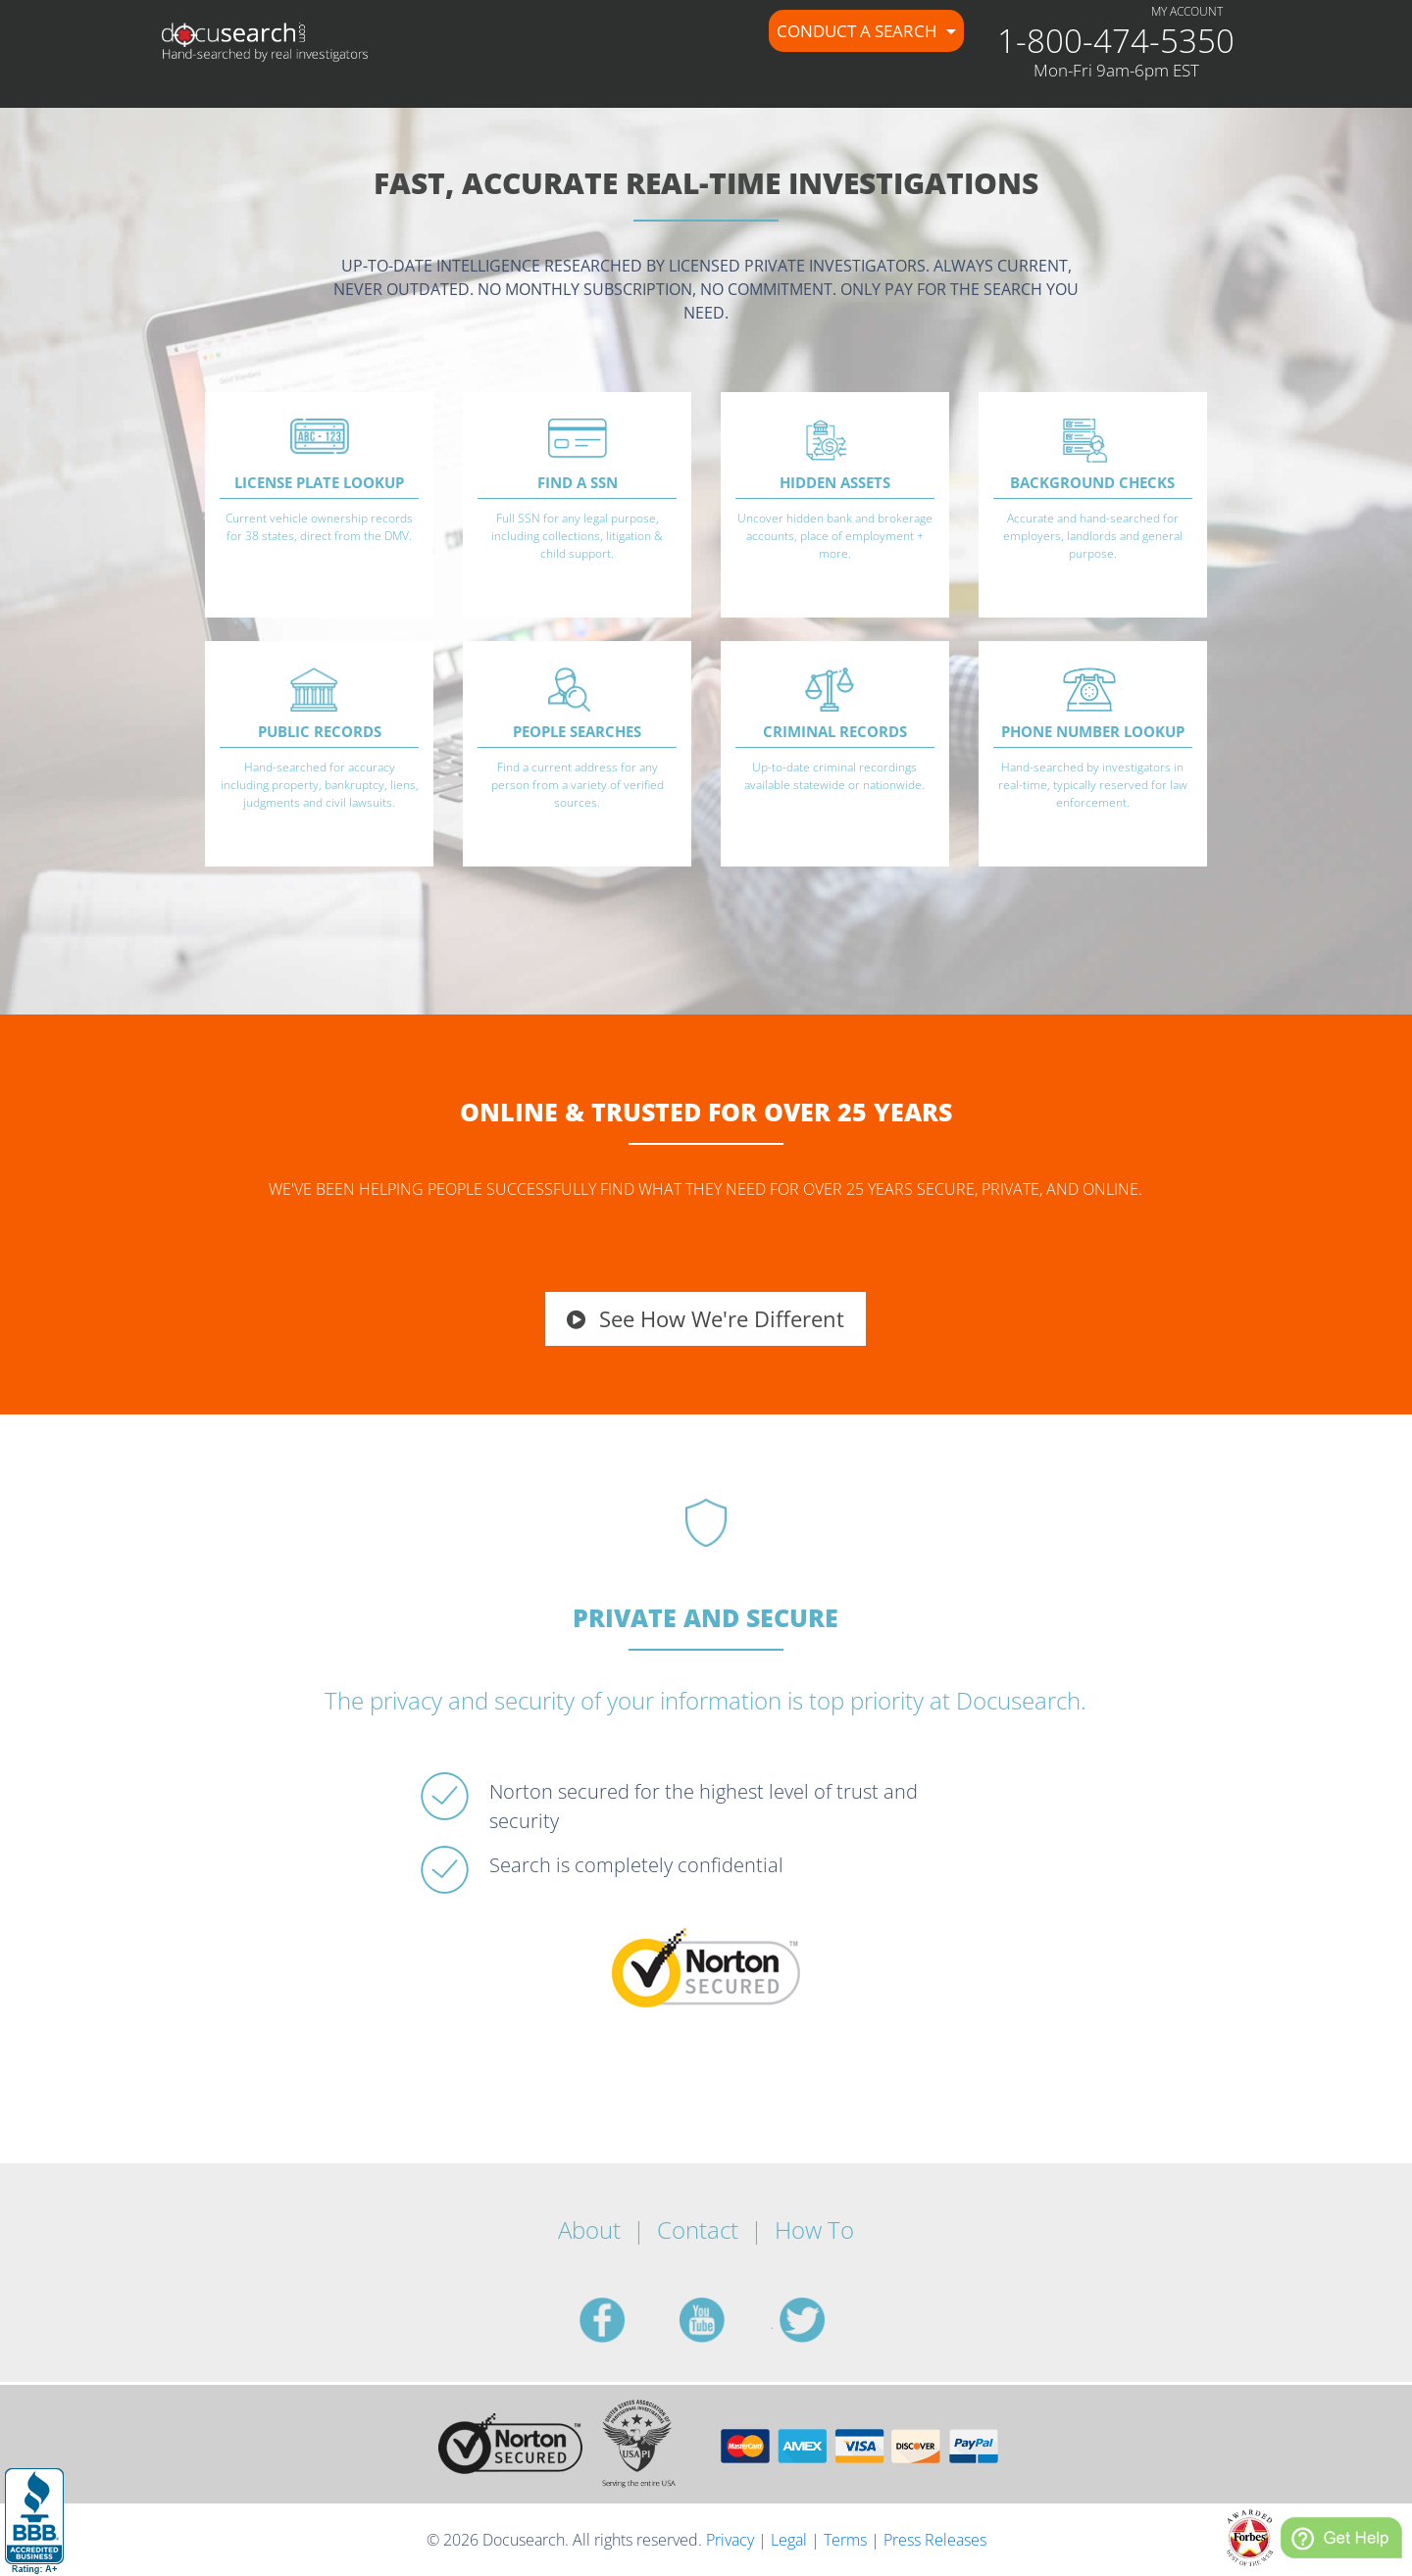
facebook (626, 2320)
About (589, 2229)
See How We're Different (705, 1318)
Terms (845, 2540)
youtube (726, 2320)
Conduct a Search (859, 31)
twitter (826, 2320)
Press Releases (934, 2540)
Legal (789, 2540)
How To (814, 2229)
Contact (697, 2229)
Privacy (730, 2540)
